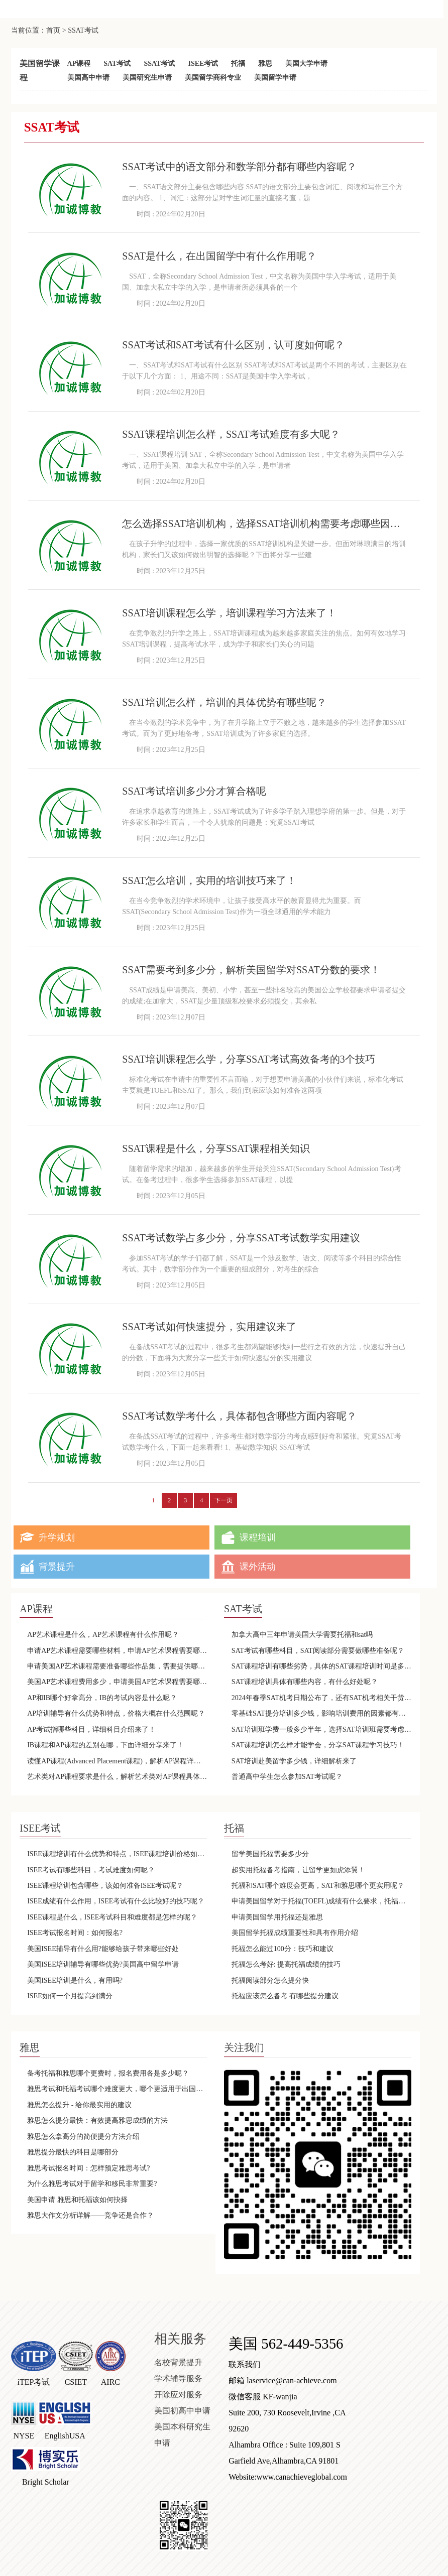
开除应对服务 (178, 2394)
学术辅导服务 (178, 2378)
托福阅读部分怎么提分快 (270, 1980)
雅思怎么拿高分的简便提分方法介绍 (83, 2136)
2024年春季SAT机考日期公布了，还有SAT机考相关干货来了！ (321, 1698)
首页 (53, 30)
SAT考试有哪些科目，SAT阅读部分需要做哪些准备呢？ (318, 1650)
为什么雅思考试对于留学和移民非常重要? (92, 2183)
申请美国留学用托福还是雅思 (277, 1917)
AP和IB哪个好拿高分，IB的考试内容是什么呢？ (102, 1698)
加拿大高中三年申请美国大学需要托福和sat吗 (302, 1634)
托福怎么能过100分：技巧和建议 (282, 1949)
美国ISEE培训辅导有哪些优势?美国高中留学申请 (103, 1964)
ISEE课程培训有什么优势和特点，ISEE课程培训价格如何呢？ (117, 1854)
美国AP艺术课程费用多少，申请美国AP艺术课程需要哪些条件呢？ (117, 1682)
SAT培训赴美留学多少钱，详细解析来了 (294, 1761)
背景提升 (57, 1567)
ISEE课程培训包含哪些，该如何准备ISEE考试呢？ (105, 1885)
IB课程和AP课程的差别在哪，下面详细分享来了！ (105, 1745)
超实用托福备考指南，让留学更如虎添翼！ (298, 1870)
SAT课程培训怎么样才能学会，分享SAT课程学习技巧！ (318, 1745)
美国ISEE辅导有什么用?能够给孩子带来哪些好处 (103, 1949)
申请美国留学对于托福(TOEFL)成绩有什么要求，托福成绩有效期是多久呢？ (321, 1901)
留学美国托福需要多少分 (270, 1854)
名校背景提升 (178, 2362)
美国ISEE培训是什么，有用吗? (75, 1980)
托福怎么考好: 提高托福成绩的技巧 (286, 1964)
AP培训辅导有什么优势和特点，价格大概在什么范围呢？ (116, 1713)
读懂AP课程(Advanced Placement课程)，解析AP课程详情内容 (117, 1761)
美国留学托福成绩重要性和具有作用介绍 (295, 1933)
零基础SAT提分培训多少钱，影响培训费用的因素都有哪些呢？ (321, 1713)
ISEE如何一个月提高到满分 (70, 1996)
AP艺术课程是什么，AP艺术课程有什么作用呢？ (103, 1634)
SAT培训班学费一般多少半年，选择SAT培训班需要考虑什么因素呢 (321, 1729)
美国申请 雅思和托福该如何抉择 (77, 2200)
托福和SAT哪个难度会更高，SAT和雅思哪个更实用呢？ (318, 1885)
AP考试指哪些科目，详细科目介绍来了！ (91, 1729)
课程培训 (258, 1537)
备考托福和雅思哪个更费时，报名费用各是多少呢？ (108, 2073)
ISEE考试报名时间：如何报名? (75, 1933)
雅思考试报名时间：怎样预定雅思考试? (88, 2168)
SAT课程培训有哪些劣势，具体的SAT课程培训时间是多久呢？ (321, 1666)
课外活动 (258, 1567)
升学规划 (57, 1537)
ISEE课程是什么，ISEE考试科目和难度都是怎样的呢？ (112, 1917)
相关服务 (180, 2339)
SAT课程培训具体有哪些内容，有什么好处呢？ (305, 1682)
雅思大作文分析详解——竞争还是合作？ (90, 2215)
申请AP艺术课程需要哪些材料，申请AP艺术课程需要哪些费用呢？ (117, 1650)
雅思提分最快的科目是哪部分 (73, 2152)
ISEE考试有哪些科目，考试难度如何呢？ (91, 1870)
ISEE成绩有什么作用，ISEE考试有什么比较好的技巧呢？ (115, 1901)
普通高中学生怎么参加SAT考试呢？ (287, 1776)
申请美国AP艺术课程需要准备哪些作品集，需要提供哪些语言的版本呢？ (117, 1666)
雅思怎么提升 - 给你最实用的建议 (79, 2105)
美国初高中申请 (182, 2410)
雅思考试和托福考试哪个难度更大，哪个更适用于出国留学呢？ (117, 2089)
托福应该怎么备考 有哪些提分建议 (285, 1996)
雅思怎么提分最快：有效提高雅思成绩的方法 (97, 2120)
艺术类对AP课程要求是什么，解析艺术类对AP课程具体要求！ (117, 1776)
